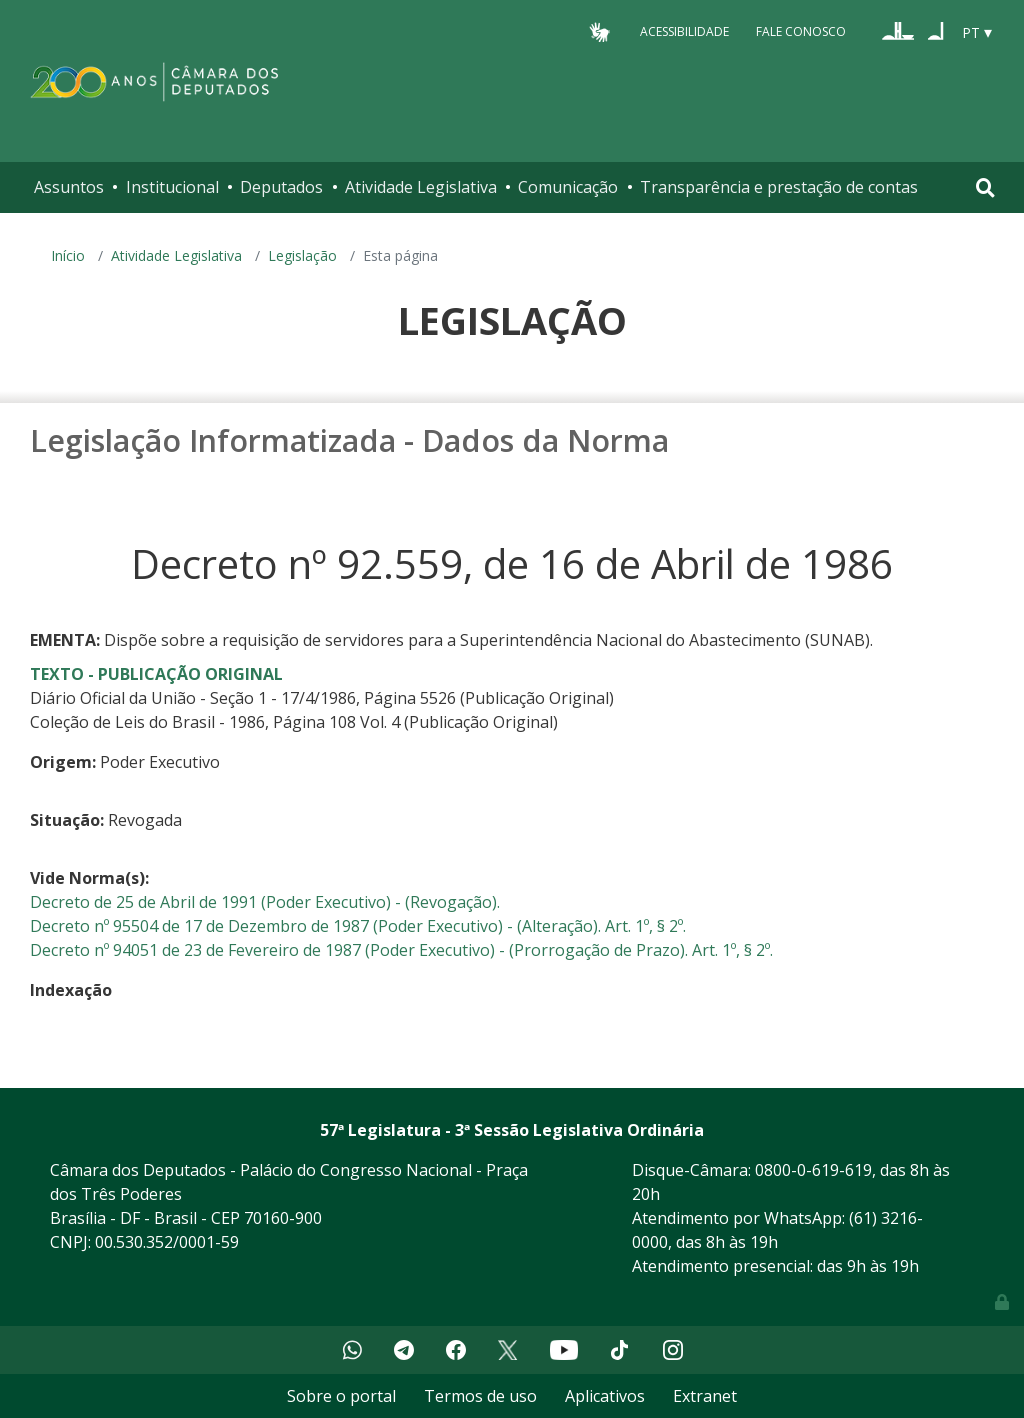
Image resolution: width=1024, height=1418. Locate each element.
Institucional (172, 187)
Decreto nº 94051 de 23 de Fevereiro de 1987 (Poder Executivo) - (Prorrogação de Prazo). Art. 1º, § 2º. (401, 950)
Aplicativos (605, 1396)
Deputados (281, 187)
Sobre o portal (341, 1396)
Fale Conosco (801, 31)
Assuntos (69, 187)
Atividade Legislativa (421, 187)
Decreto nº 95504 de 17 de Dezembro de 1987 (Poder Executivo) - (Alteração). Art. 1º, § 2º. (358, 926)
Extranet (705, 1396)
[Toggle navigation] (985, 187)
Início (68, 255)
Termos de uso (480, 1396)
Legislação (302, 255)
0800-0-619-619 (813, 1170)
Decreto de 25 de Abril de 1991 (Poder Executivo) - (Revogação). (265, 902)
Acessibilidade (684, 31)
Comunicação (568, 187)
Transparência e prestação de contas (779, 187)
